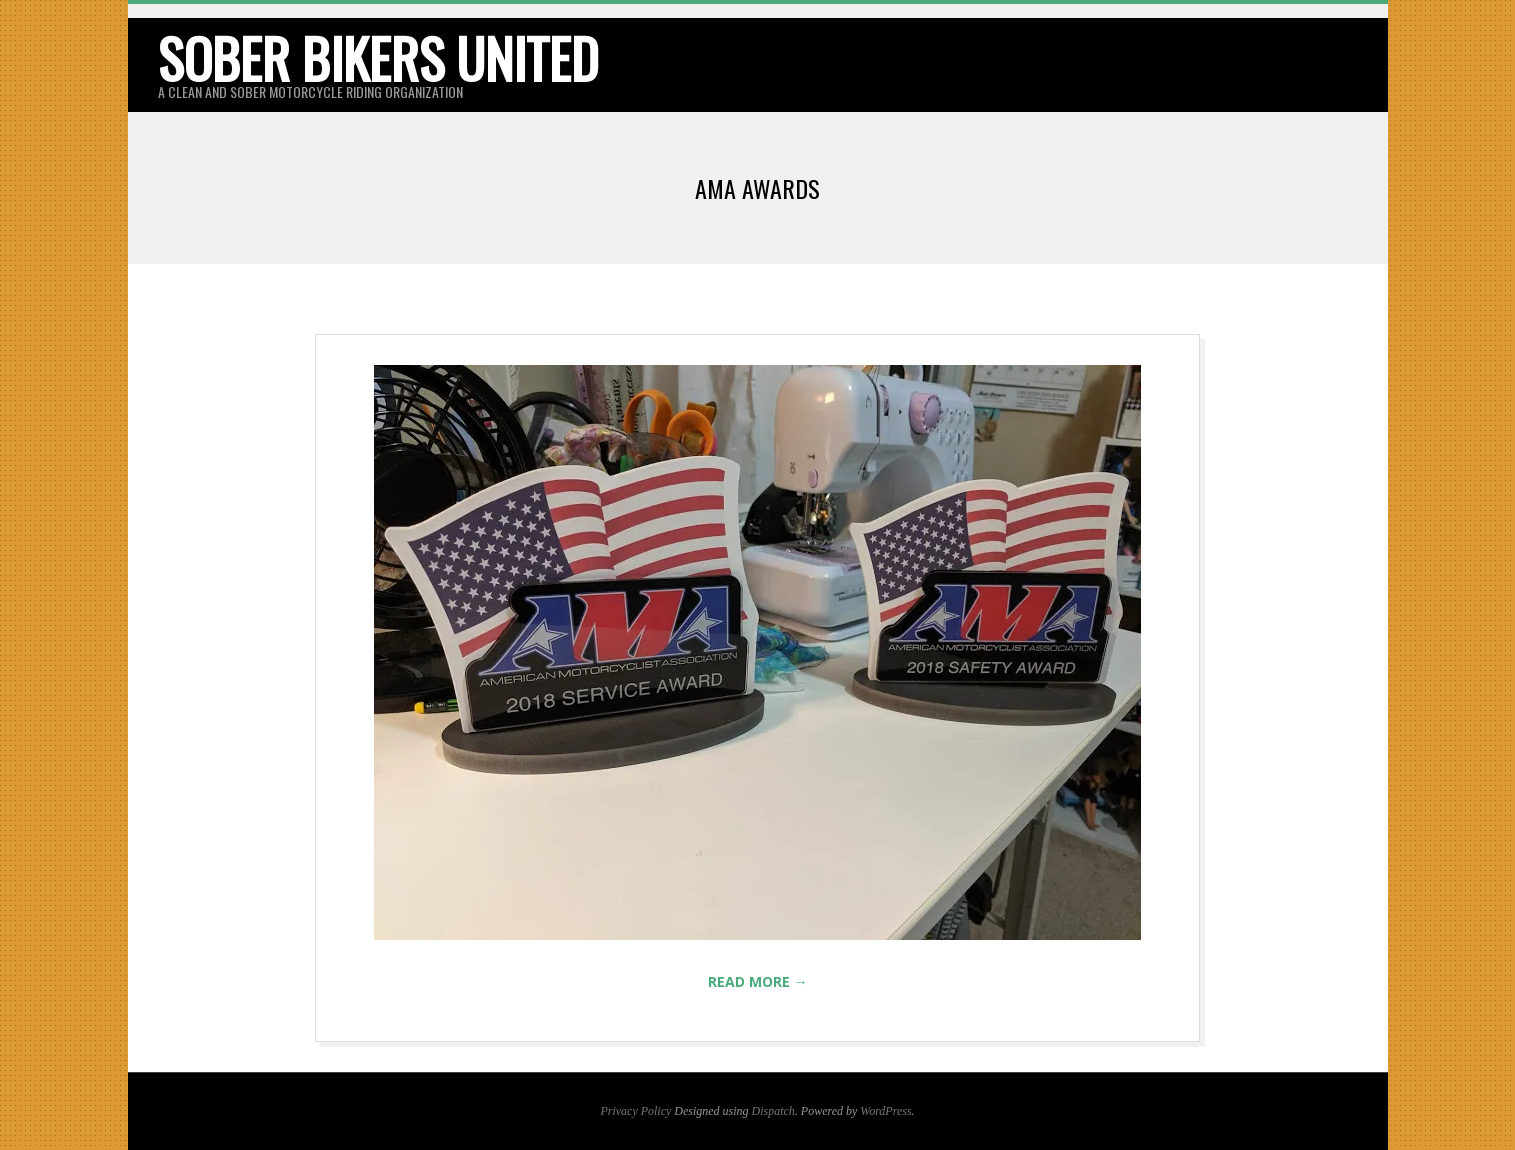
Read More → (758, 981)
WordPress (885, 1111)
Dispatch (773, 1111)
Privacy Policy (635, 1111)
